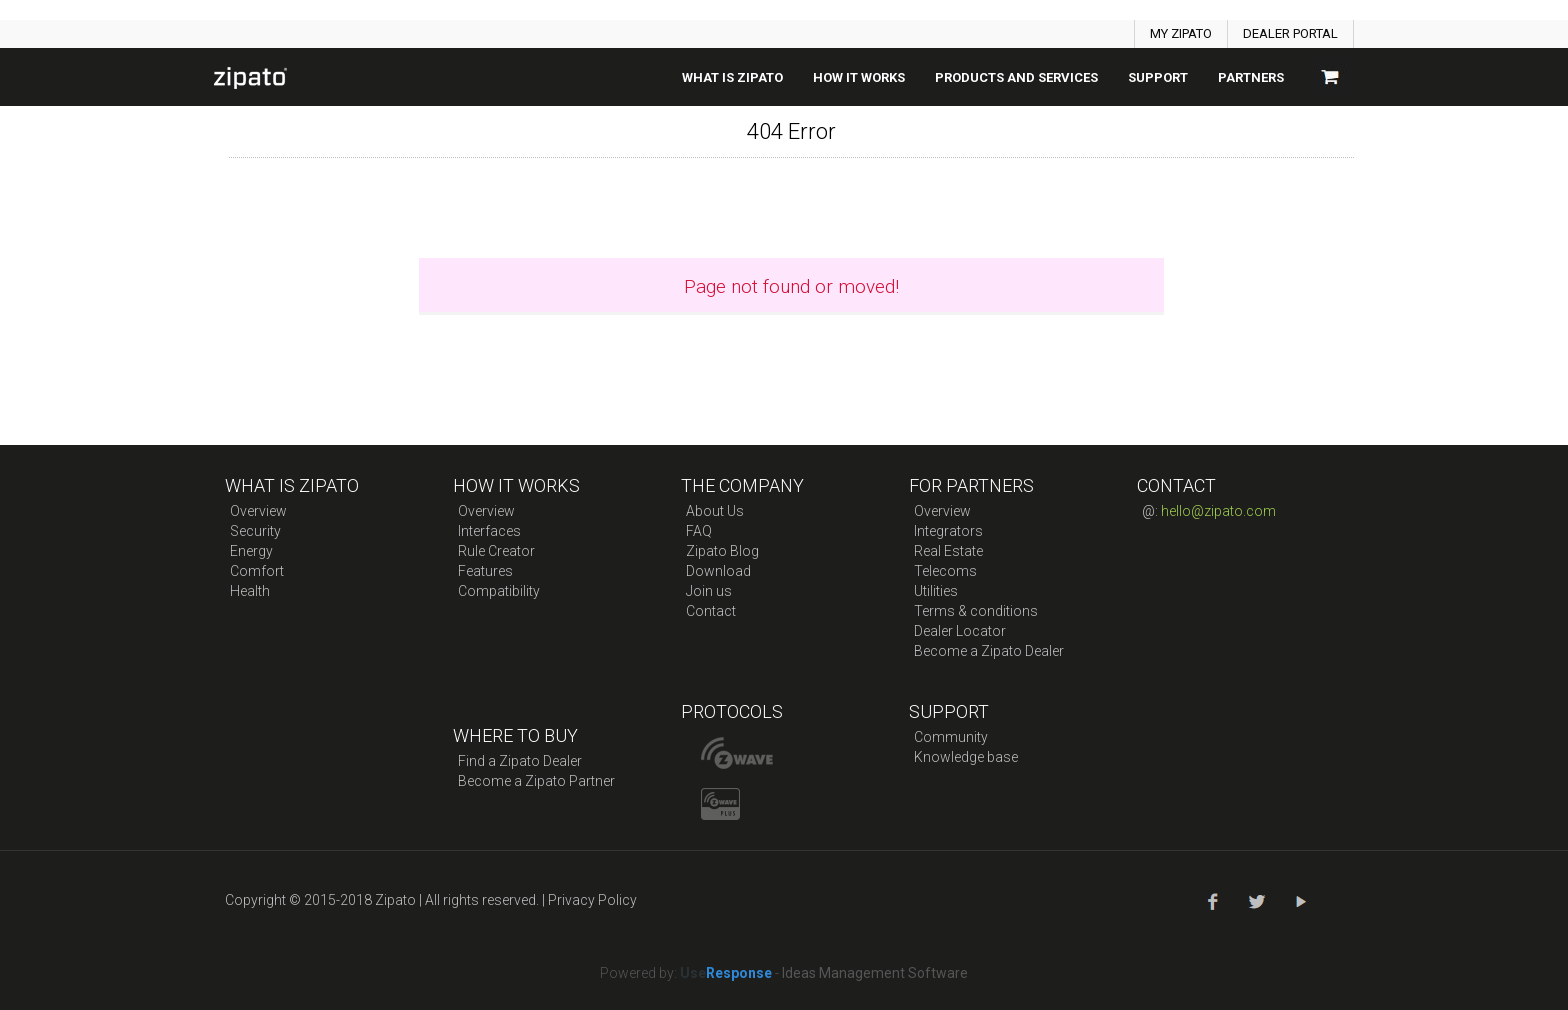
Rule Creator (496, 551)
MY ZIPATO (1181, 33)
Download (718, 571)
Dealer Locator (960, 631)
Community (951, 737)
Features (485, 571)
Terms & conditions (976, 611)
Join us (709, 591)
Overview (258, 511)
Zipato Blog (722, 551)
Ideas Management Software (875, 973)
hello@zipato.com (1218, 511)
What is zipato (732, 77)
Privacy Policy (592, 900)
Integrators (948, 531)
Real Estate (948, 551)
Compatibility (499, 591)
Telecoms (945, 571)
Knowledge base (966, 757)
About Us (715, 511)
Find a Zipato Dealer (520, 761)
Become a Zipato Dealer (989, 651)
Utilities (936, 591)
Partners (1251, 77)
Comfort (257, 571)
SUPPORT (1158, 77)
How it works (859, 77)
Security (255, 531)
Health (250, 591)
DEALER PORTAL (1290, 33)
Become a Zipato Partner (536, 781)
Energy (251, 551)
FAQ (699, 531)
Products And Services (1016, 77)
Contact (711, 611)
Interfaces (489, 531)
